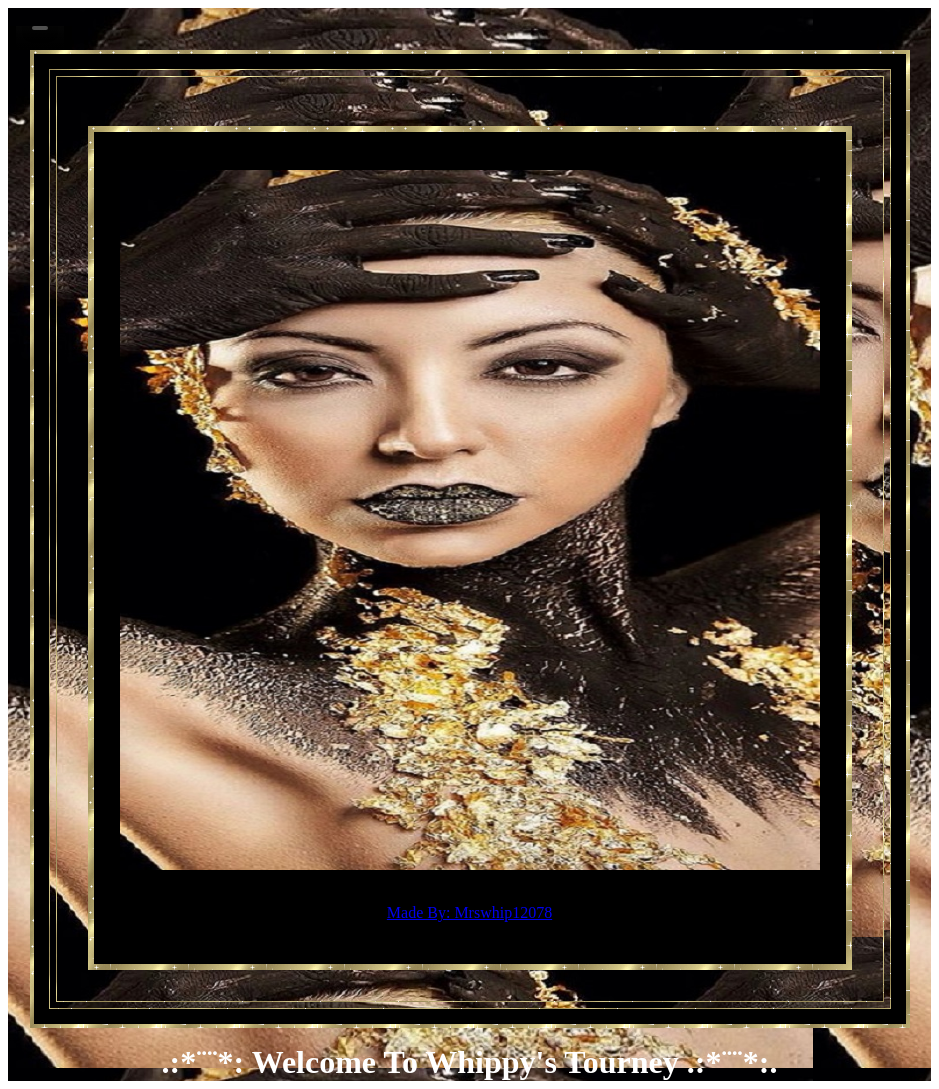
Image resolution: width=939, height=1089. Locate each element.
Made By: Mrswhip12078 (469, 912)
